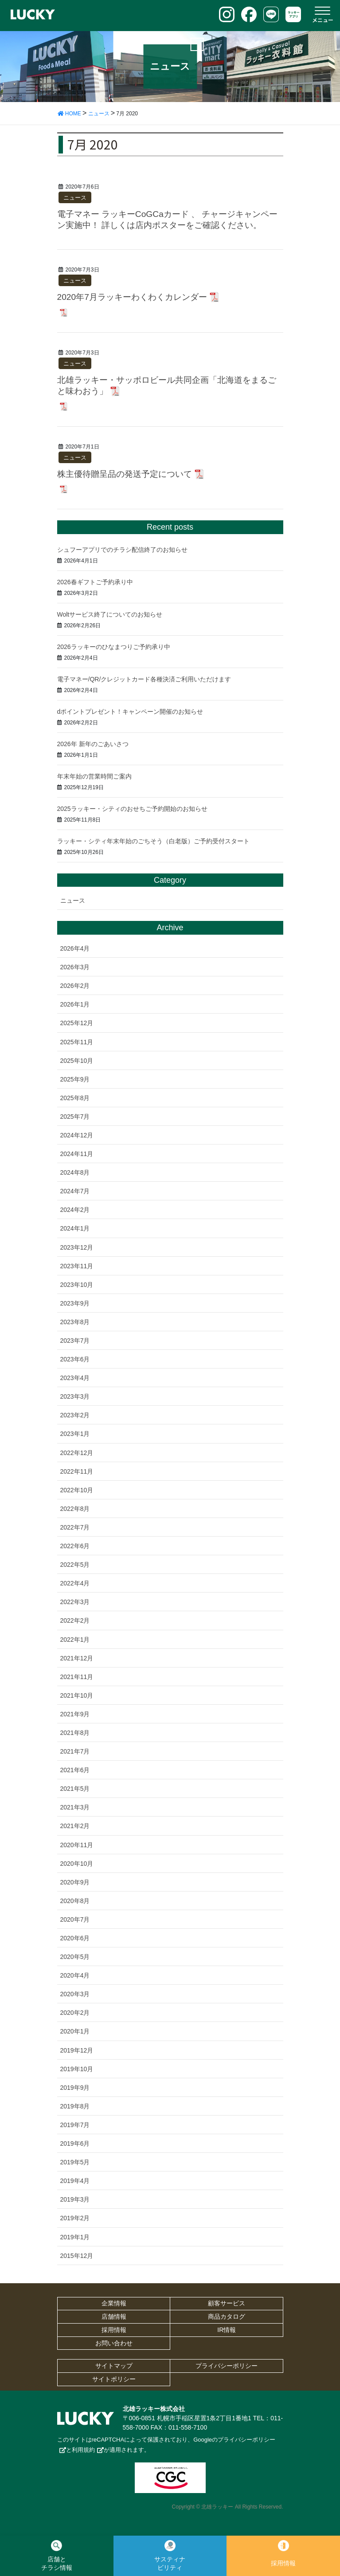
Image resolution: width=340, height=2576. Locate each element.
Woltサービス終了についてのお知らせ (110, 614)
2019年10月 (77, 2069)
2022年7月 (75, 1527)
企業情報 (114, 2303)
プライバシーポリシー (226, 2365)
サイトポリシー (114, 2379)
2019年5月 (75, 2162)
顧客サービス (226, 2303)
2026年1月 (75, 1004)
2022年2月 (75, 1620)
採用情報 (114, 2329)
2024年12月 (77, 1135)
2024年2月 (75, 1209)
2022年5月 (75, 1564)
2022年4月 (75, 1583)
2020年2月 (75, 2012)
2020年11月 (77, 1844)
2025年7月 (75, 1116)
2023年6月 (75, 1359)
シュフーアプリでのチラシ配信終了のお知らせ (122, 549)
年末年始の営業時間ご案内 (94, 776)
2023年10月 (77, 1284)
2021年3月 (75, 1807)
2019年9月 (75, 2087)
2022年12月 (77, 1452)
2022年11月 (77, 1471)
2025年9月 (75, 1079)
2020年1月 (75, 2031)
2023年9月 (75, 1303)
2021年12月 (77, 1658)
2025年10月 (77, 1060)
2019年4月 (75, 2180)
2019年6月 (75, 2143)
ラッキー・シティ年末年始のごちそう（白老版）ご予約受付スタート (153, 841)
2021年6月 (75, 1770)
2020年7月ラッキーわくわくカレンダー (132, 297)
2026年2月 (75, 985)
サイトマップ (114, 2365)
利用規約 (83, 2449)
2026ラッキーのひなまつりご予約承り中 (113, 646)
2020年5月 (75, 1956)
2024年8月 (75, 1172)
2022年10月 (77, 1490)
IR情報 (226, 2329)
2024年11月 (77, 1153)
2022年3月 (75, 1601)
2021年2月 (75, 1825)
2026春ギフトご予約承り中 (95, 582)
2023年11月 (77, 1266)
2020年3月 (75, 1994)
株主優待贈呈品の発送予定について (124, 474)
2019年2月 (75, 2218)
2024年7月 (75, 1191)
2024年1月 (75, 1228)
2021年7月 (75, 1751)
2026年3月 (75, 967)
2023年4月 (75, 1377)
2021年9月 (75, 1714)
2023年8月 (75, 1321)
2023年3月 (75, 1396)
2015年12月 (77, 2255)
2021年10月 (77, 1695)
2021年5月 (75, 1788)
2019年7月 (75, 2124)
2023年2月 (75, 1415)
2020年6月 (75, 1938)
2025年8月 (75, 1097)
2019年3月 (75, 2199)
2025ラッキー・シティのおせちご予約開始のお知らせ (132, 808)
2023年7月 (75, 1340)
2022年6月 (75, 1546)
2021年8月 (75, 1732)
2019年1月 (75, 2237)
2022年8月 (75, 1508)
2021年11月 (77, 1676)
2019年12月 (77, 2050)
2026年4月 (75, 948)
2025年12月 (77, 1022)
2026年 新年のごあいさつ (93, 743)
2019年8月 (75, 2106)
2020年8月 (75, 1900)
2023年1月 (75, 1433)
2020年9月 (75, 1882)
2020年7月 (75, 1919)
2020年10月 (77, 1863)
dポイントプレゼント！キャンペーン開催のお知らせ (130, 711)
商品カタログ (226, 2316)
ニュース (74, 197)
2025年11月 (77, 1042)
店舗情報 (114, 2316)
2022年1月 (75, 1639)
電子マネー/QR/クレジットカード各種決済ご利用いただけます (144, 679)
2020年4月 (75, 1975)
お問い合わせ (114, 2343)
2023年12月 (77, 1247)
